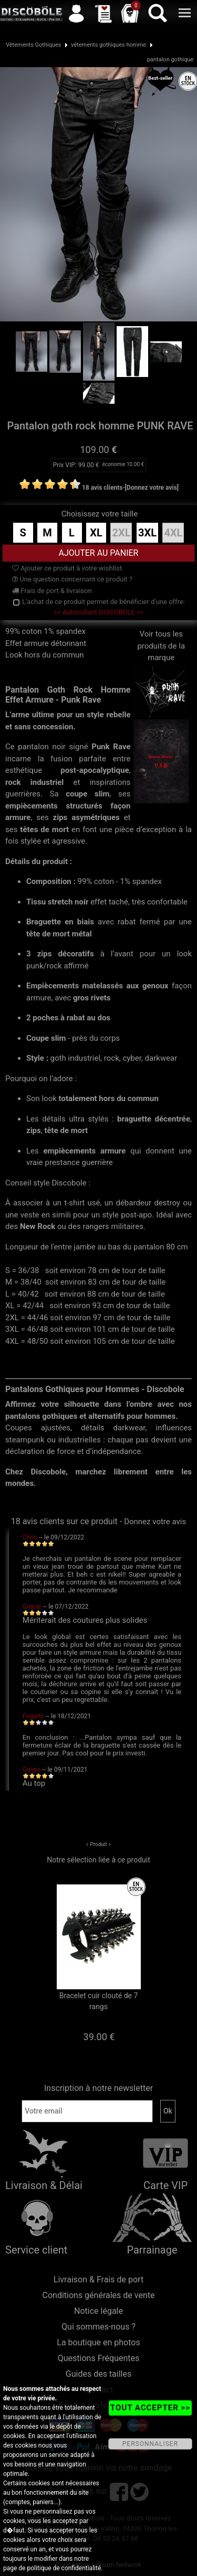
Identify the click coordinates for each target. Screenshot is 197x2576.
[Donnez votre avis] (152, 487)
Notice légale (98, 2311)
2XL (121, 532)
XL (96, 532)
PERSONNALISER (150, 2444)
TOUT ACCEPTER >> (150, 2407)
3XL (147, 532)
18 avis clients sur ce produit (64, 1521)
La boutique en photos (98, 2342)
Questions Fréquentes (99, 2358)
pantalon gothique (170, 59)
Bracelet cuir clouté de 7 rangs (98, 2001)
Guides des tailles (98, 2374)
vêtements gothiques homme (108, 44)
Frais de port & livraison (52, 591)
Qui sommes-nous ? (98, 2327)
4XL (173, 532)
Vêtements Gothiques (33, 44)
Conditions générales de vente (99, 2295)
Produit (98, 1844)
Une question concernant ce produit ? (72, 579)
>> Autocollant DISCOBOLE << (98, 612)
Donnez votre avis (155, 1521)
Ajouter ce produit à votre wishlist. (67, 568)
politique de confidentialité (64, 2568)
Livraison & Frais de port (98, 2279)
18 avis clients (102, 487)
